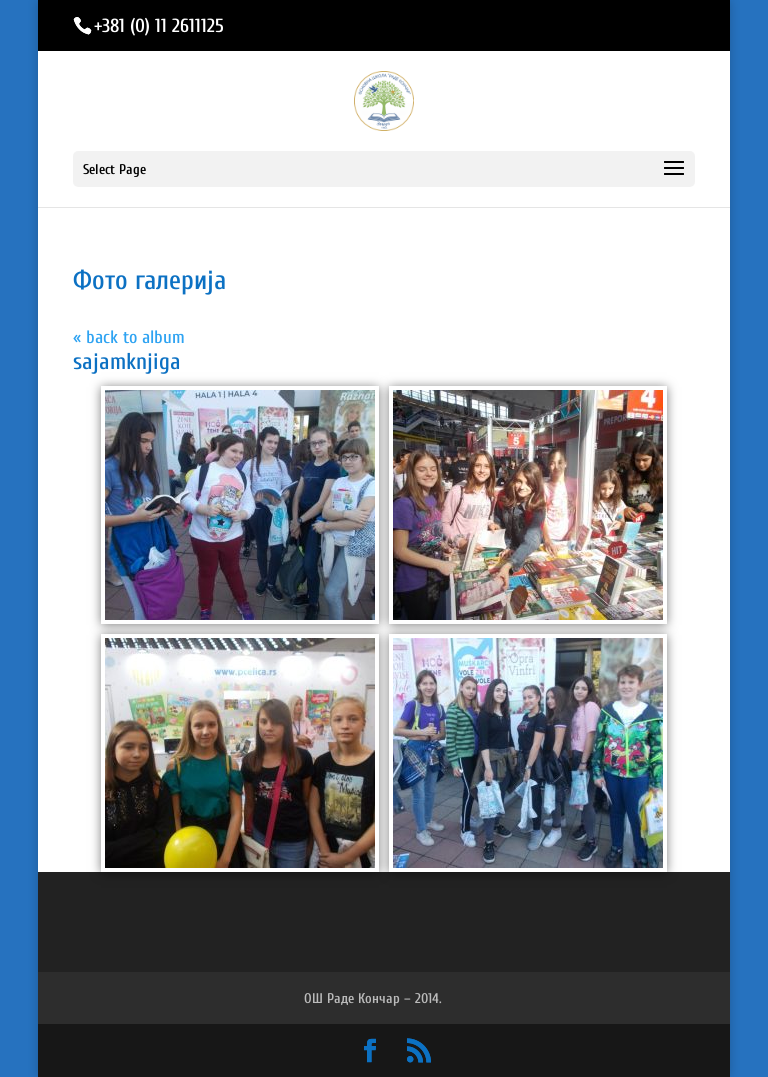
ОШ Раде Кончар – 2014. (373, 998)
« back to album (129, 337)
